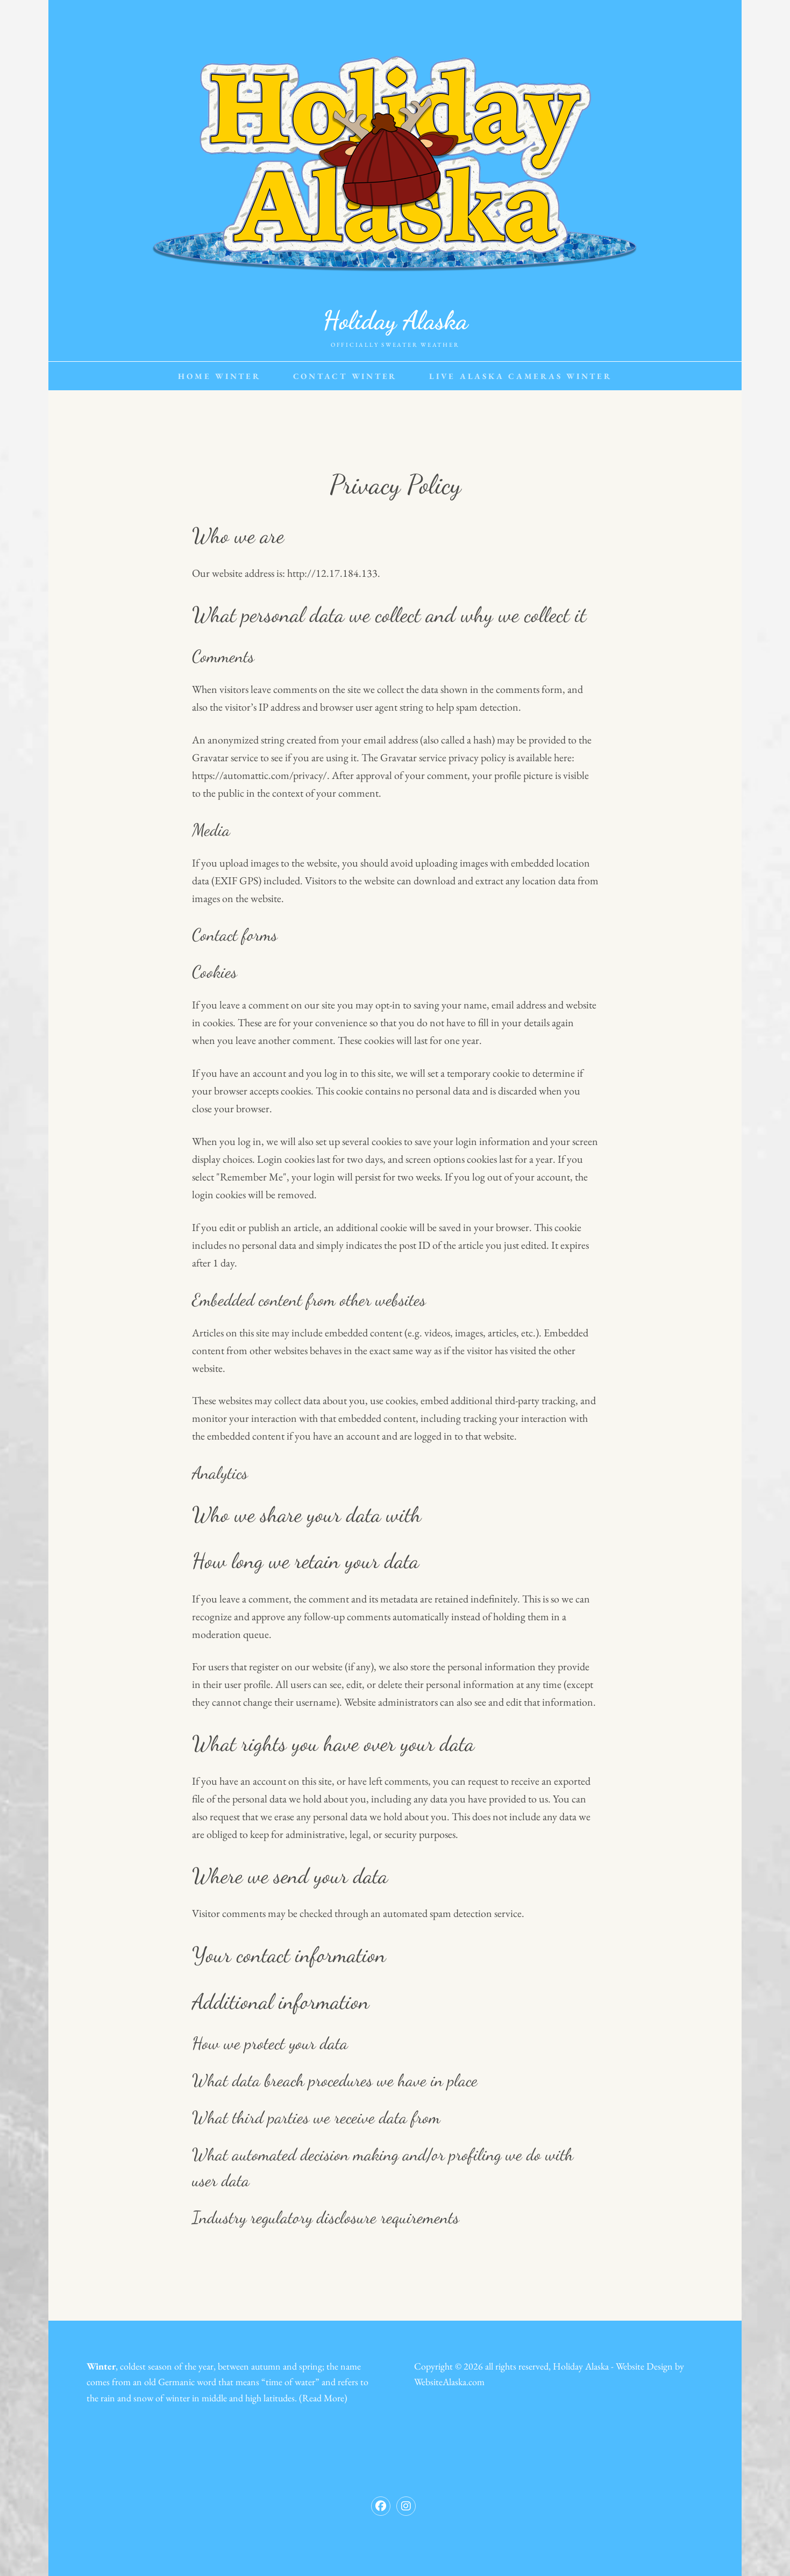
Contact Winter (345, 376)
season (160, 2366)
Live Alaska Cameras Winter (520, 376)
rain (108, 2398)
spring (310, 2366)
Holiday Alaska (395, 320)
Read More (323, 2398)
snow (143, 2398)
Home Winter (219, 376)
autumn (266, 2366)
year (205, 2366)
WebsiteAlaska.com (449, 2381)
